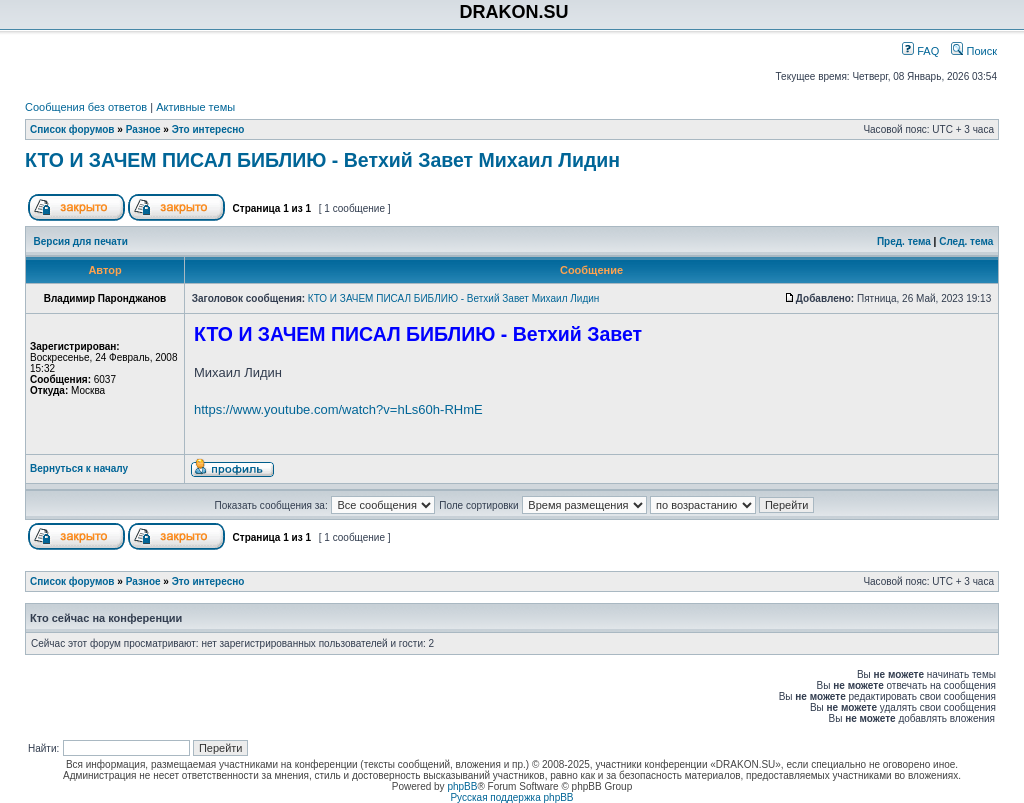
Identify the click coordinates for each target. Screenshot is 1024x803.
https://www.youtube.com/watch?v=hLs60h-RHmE (338, 409)
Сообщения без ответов (86, 107)
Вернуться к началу (79, 468)
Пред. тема (904, 241)
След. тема (966, 241)
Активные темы (195, 107)
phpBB (462, 786)
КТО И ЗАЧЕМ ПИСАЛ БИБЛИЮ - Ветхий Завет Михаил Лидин (322, 160)
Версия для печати (81, 241)
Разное (143, 129)
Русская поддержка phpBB (511, 797)
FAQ (920, 51)
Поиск (974, 51)
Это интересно (208, 129)
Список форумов (72, 129)
